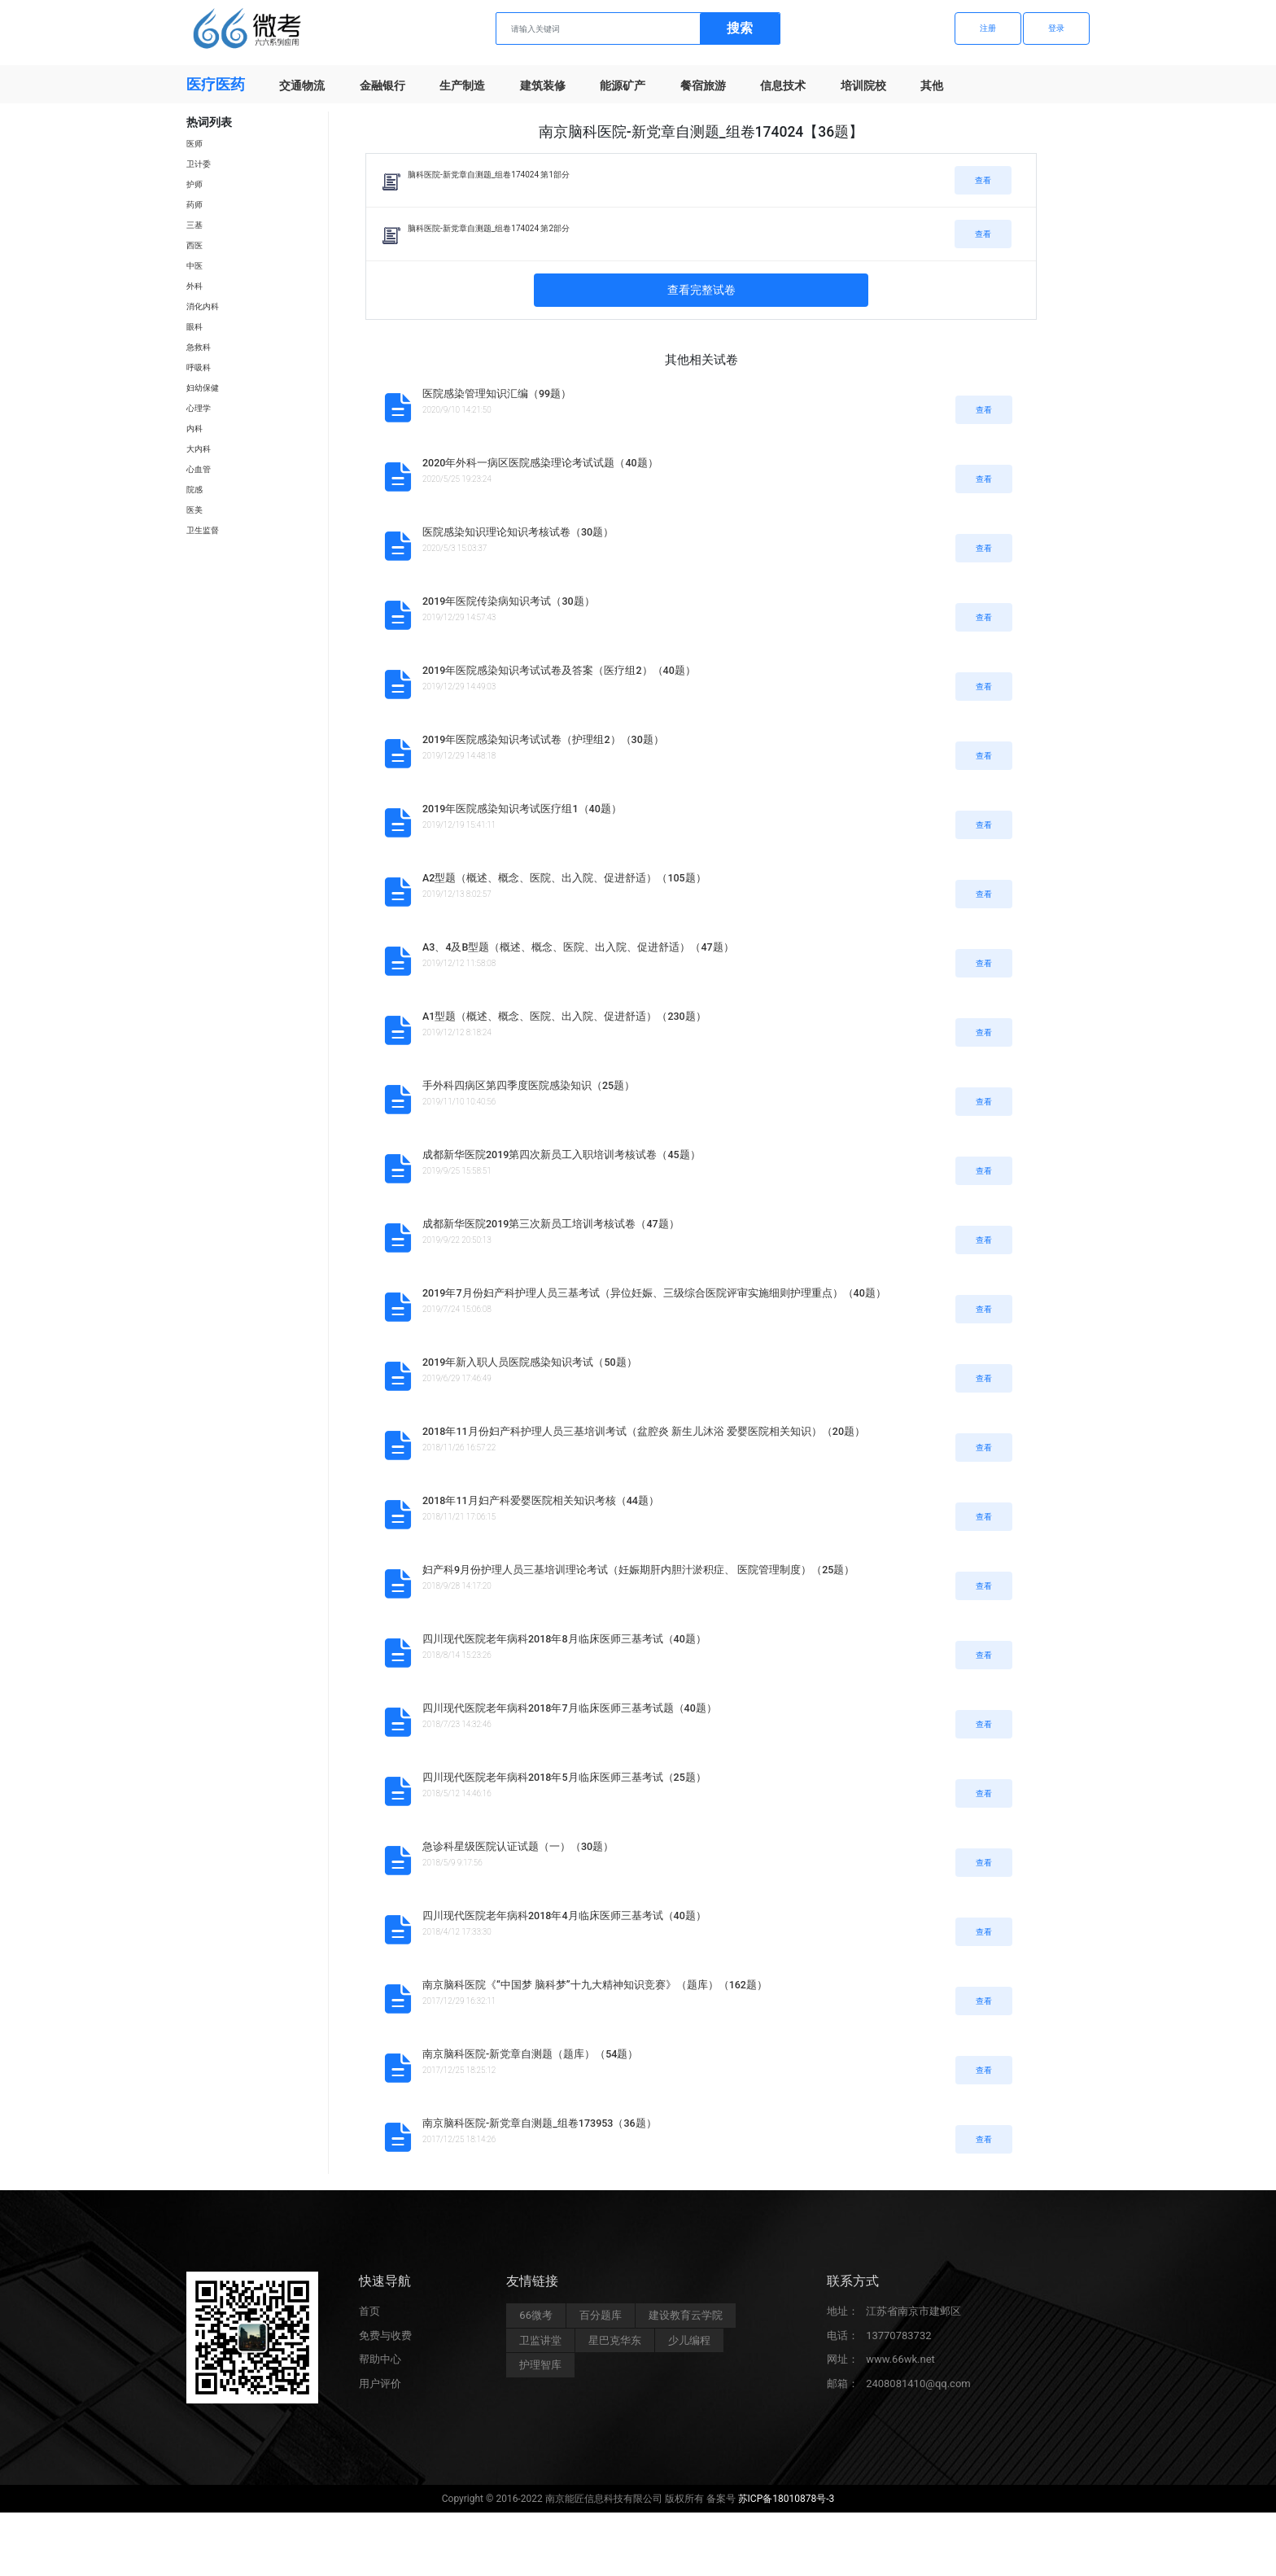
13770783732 (898, 2339)
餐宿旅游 (703, 85)
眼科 (194, 326)
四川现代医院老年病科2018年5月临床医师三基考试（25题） (564, 1777)
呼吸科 (198, 367)
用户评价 (380, 2387)
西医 (194, 245)
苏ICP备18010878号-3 (786, 2502)
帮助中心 (380, 2363)
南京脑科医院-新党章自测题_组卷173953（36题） (539, 2123)
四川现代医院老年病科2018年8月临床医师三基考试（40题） (564, 1639)
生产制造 (462, 85)
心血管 (198, 469)
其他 (931, 85)
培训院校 (863, 85)
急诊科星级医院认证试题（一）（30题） (518, 1846)
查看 (983, 180)
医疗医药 (215, 84)
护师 (194, 184)
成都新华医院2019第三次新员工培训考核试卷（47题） (551, 1224)
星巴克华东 (614, 2344)
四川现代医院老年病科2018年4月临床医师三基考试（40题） (564, 1915)
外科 (194, 286)
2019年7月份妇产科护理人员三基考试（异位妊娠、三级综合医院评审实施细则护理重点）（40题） (654, 1293)
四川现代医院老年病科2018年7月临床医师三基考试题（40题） (569, 1708)
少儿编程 (689, 2344)
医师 (194, 143)
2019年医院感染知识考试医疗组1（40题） (522, 809)
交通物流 (302, 85)
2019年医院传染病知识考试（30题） (508, 601)
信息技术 (783, 85)
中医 (194, 265)
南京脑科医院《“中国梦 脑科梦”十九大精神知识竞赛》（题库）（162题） (594, 1985)
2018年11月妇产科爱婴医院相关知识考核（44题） (540, 1500)
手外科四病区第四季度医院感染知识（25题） (528, 1085)
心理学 (198, 408)
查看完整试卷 (701, 289)
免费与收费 (385, 2339)
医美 (194, 509)
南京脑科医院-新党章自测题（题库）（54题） (530, 2054)
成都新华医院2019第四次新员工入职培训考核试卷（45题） (561, 1154)
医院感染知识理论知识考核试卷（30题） (518, 532)
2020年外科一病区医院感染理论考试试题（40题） (540, 463)
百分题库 (600, 2319)
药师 (194, 204)
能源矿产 (622, 85)
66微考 (536, 2319)
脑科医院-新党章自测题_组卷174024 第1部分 (489, 174)
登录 (1056, 28)
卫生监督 (202, 530)
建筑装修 (543, 85)
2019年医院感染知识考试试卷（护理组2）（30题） (543, 739)
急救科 (198, 347)
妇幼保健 (202, 387)
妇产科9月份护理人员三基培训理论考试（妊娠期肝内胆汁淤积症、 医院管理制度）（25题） (638, 1570)
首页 (369, 2315)
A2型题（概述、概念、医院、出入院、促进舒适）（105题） (564, 878)
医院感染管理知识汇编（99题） (496, 393)
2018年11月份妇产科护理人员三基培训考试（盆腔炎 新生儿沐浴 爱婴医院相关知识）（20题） (643, 1431)
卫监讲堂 (540, 2344)
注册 (988, 28)
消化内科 (202, 306)
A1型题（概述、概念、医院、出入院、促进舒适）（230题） (564, 1016)
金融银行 (382, 85)
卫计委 (198, 164)
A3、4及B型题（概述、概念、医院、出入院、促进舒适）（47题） (578, 947)
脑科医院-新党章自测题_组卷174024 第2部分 (489, 228)
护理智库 (540, 2369)
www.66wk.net (900, 2363)
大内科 (198, 448)
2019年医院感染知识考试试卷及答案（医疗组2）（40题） (559, 670)
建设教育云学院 (686, 2319)
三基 (194, 225)
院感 (194, 489)
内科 (194, 428)
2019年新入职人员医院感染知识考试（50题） (529, 1362)
